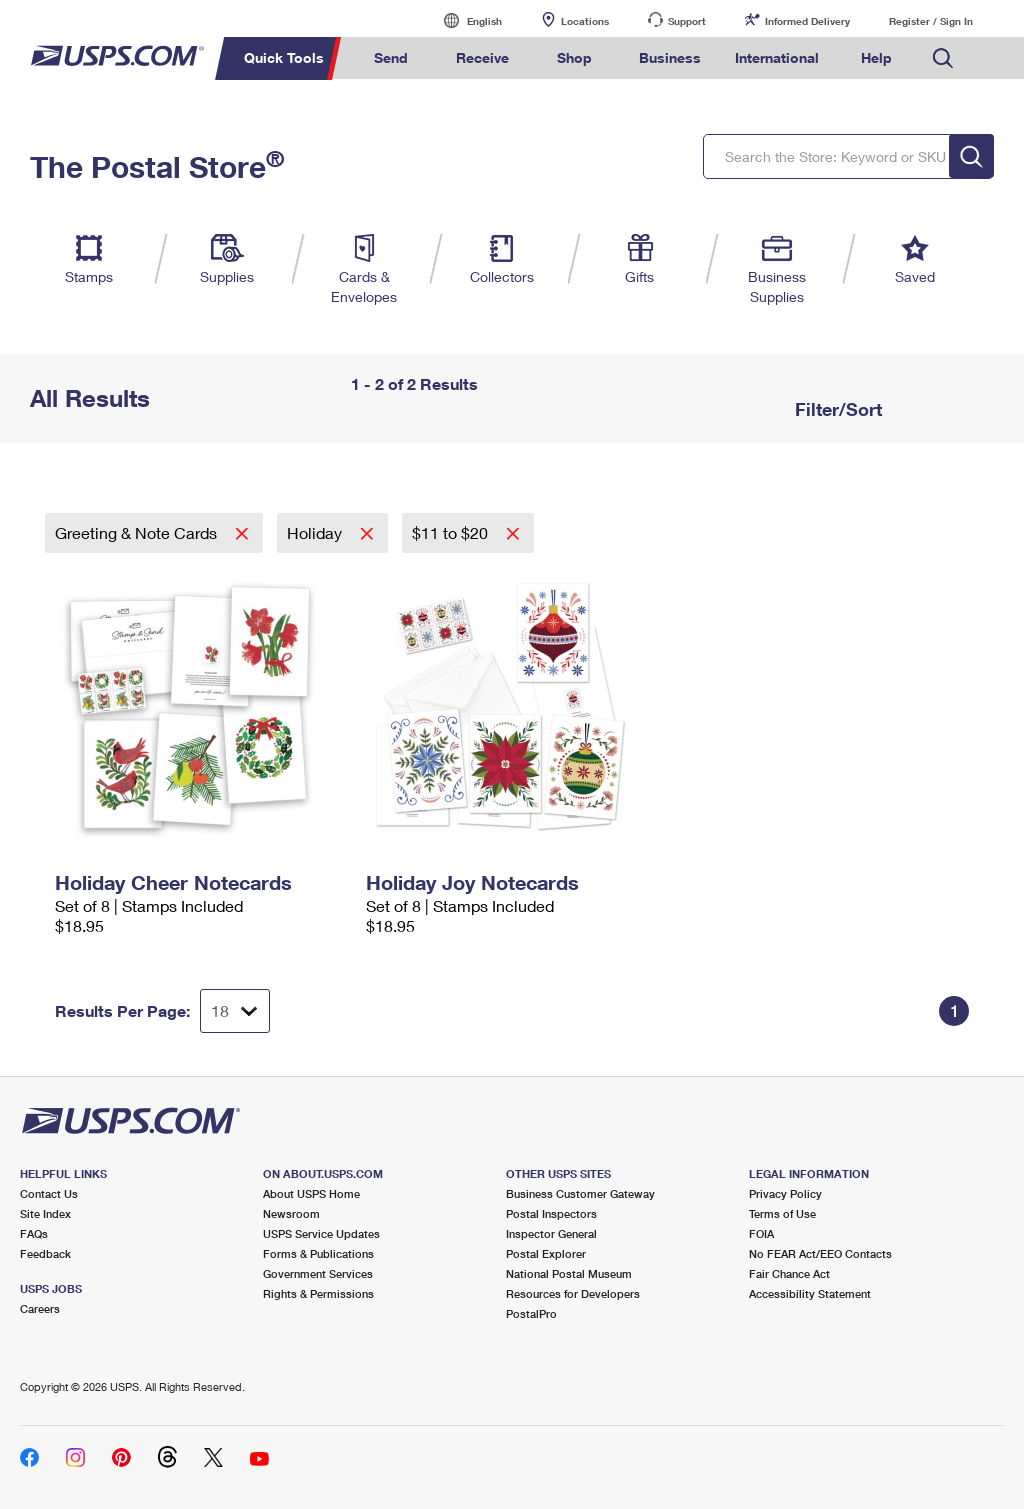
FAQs (34, 1233)
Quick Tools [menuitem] (284, 57)
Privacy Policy (785, 1193)
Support (687, 21)
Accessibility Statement (810, 1293)
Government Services (318, 1273)
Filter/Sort (836, 409)
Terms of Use (782, 1213)
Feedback (45, 1253)
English (464, 20)
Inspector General (551, 1233)
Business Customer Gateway (580, 1193)
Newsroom (291, 1213)
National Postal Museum (569, 1273)
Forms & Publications (318, 1253)
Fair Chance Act (789, 1273)
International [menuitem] (777, 57)
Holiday (316, 532)
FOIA (761, 1233)
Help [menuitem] (876, 57)
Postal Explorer (546, 1253)
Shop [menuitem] (574, 57)
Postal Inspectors (551, 1213)
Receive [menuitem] (482, 57)
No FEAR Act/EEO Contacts (820, 1253)
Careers (40, 1308)
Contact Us (49, 1193)
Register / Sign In (931, 21)
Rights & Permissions (318, 1293)
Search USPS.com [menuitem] (943, 58)
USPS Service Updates (321, 1233)
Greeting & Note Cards (138, 532)
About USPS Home (311, 1193)
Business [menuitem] (670, 57)
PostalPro (531, 1313)
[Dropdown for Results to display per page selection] (235, 1011)
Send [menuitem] (391, 57)
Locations (585, 21)
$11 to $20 (452, 532)
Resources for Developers (573, 1293)
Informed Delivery (807, 21)
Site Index (45, 1213)
